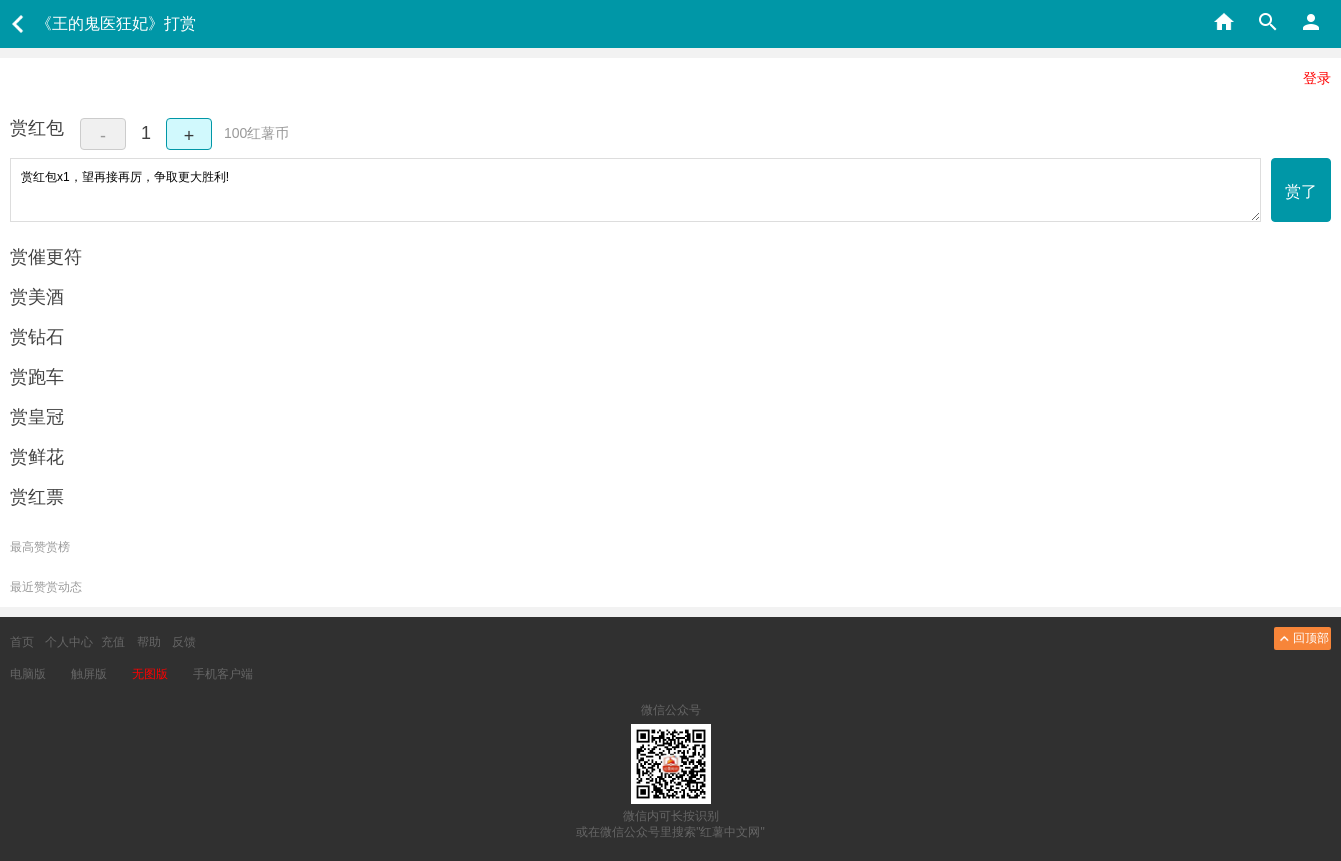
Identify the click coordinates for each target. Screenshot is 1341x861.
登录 (1317, 78)
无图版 (150, 674)
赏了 (1301, 191)
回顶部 (1302, 638)
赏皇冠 (37, 417)
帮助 (149, 642)
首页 (22, 642)
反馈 (184, 642)
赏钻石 (37, 337)
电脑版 (28, 674)
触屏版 (89, 674)
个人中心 (69, 642)
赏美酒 (37, 297)
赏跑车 (37, 377)
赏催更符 (46, 257)
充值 (113, 642)
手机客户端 (223, 674)
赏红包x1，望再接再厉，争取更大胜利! (635, 190)
